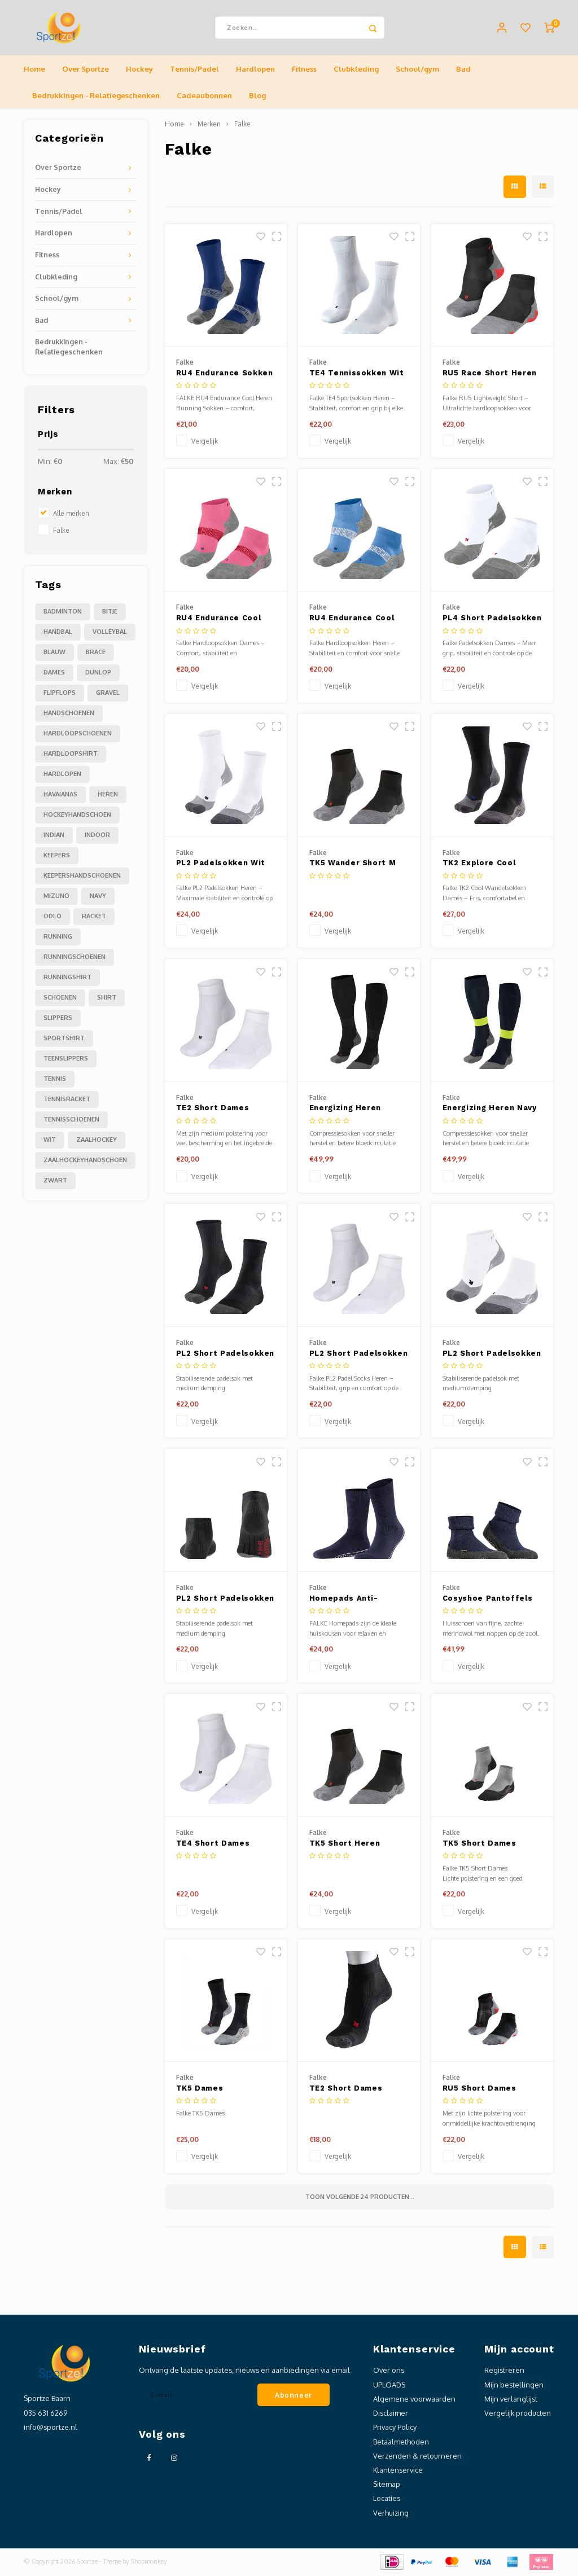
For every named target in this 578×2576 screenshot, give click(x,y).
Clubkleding (356, 70)
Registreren (504, 2371)
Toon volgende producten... (359, 2198)
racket (94, 917)
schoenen (60, 998)
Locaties (386, 2499)
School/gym (417, 70)
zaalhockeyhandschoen (85, 1161)
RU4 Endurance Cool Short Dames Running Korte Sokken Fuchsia (222, 620)
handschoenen (68, 714)
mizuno (56, 897)
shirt (106, 998)
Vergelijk (204, 443)
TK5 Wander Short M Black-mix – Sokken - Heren (354, 865)
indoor (97, 836)
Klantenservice (398, 2471)
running (57, 937)
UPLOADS (389, 2385)
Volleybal (110, 633)
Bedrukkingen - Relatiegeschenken (96, 96)
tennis (54, 1080)
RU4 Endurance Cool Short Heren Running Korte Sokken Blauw (352, 620)
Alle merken (71, 514)
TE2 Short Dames (346, 2090)
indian (53, 836)
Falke (61, 531)
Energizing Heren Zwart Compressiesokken (349, 1110)
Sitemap (386, 2485)
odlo (52, 917)
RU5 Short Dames (479, 2090)
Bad (463, 70)
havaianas (60, 795)
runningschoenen (74, 958)
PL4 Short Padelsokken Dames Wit (492, 620)
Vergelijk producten (517, 2414)
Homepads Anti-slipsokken (343, 1600)
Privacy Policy (395, 2428)
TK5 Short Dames (479, 1844)
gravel (108, 694)
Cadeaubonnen (204, 96)
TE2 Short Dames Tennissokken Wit (214, 1110)
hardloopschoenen (77, 734)
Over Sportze (85, 70)
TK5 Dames (200, 2090)
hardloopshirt (70, 755)
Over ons (388, 2371)
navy (98, 897)
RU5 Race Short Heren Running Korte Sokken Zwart (490, 375)
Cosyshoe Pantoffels (487, 1599)
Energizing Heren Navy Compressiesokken (490, 1110)
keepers (56, 856)
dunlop (98, 673)
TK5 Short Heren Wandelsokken (344, 1845)
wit (49, 1141)
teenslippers (65, 1059)
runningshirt (67, 978)
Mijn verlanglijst (510, 2399)
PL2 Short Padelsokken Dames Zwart (225, 1600)
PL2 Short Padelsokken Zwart (225, 1355)
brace (96, 653)
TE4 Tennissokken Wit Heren (356, 375)
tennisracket (66, 1100)
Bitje (109, 612)
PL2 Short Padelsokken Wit (358, 1355)
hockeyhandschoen (77, 816)
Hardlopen (255, 70)
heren (108, 795)
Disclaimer (390, 2414)
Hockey (139, 70)
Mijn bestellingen (514, 2385)
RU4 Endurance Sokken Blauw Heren (224, 375)
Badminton (62, 612)
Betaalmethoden (401, 2442)
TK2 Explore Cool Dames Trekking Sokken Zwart (479, 865)
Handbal (57, 633)
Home (34, 70)
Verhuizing (391, 2513)
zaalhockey (96, 1141)
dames (54, 673)
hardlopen (62, 775)
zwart (55, 1181)
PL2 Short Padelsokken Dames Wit (492, 1355)
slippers (57, 1019)
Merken (209, 125)
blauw (54, 653)
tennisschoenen (71, 1120)
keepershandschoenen (82, 876)
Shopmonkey (149, 2562)
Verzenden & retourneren (417, 2456)
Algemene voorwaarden (414, 2399)
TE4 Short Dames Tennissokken (213, 1845)
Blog (257, 96)
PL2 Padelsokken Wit (220, 864)
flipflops (59, 694)
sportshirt (64, 1039)
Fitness (304, 70)
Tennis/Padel (194, 70)
